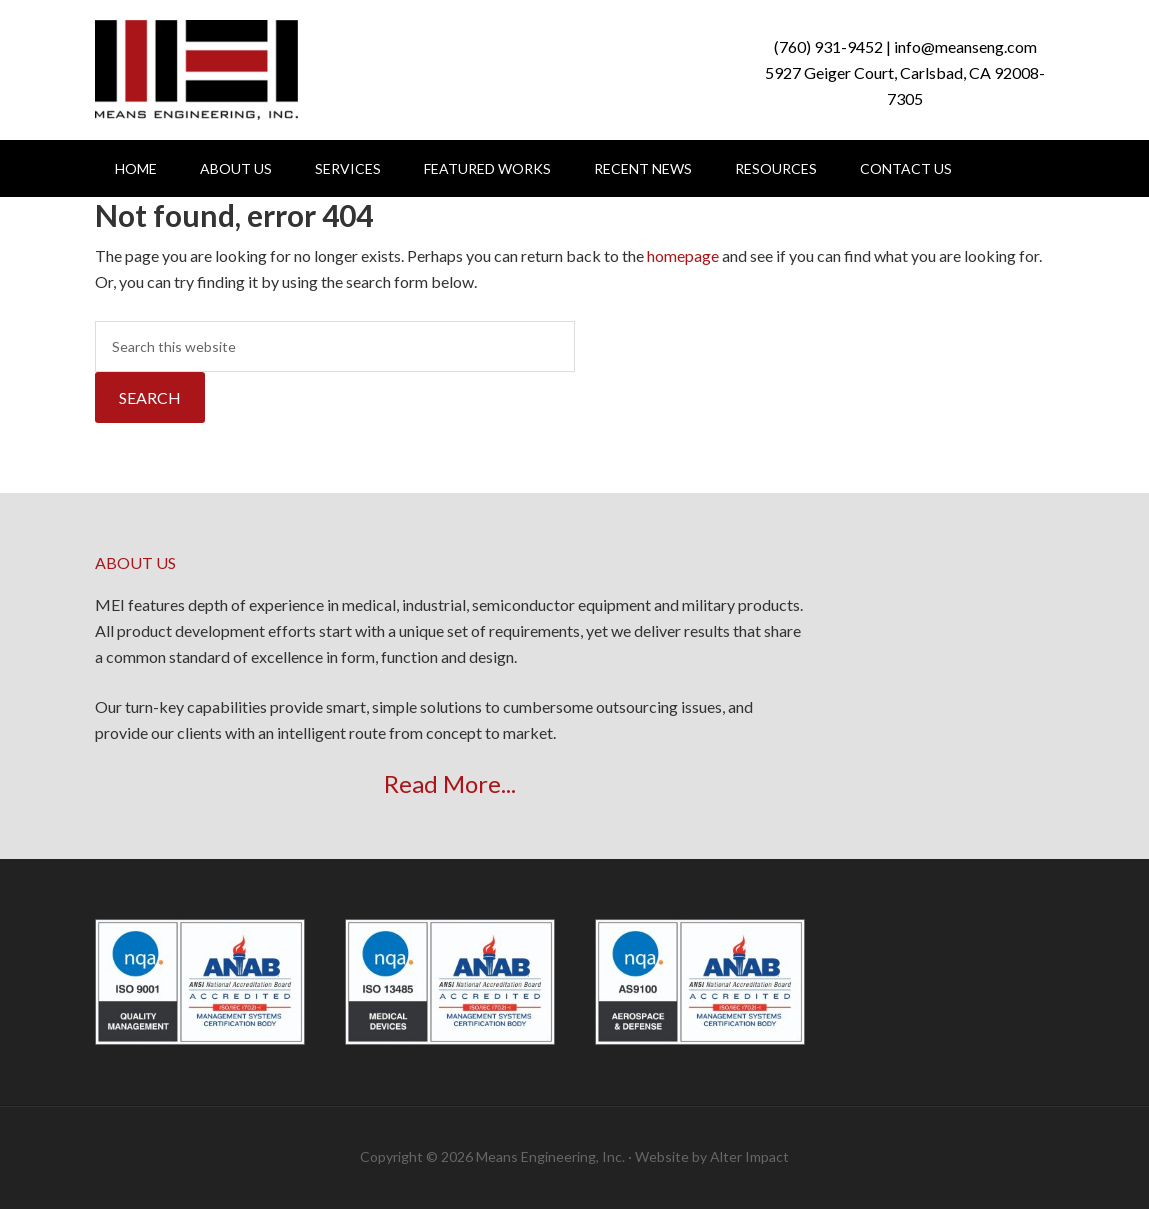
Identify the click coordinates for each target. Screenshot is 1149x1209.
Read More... (450, 783)
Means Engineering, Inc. (196, 70)
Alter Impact (749, 1156)
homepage (683, 255)
